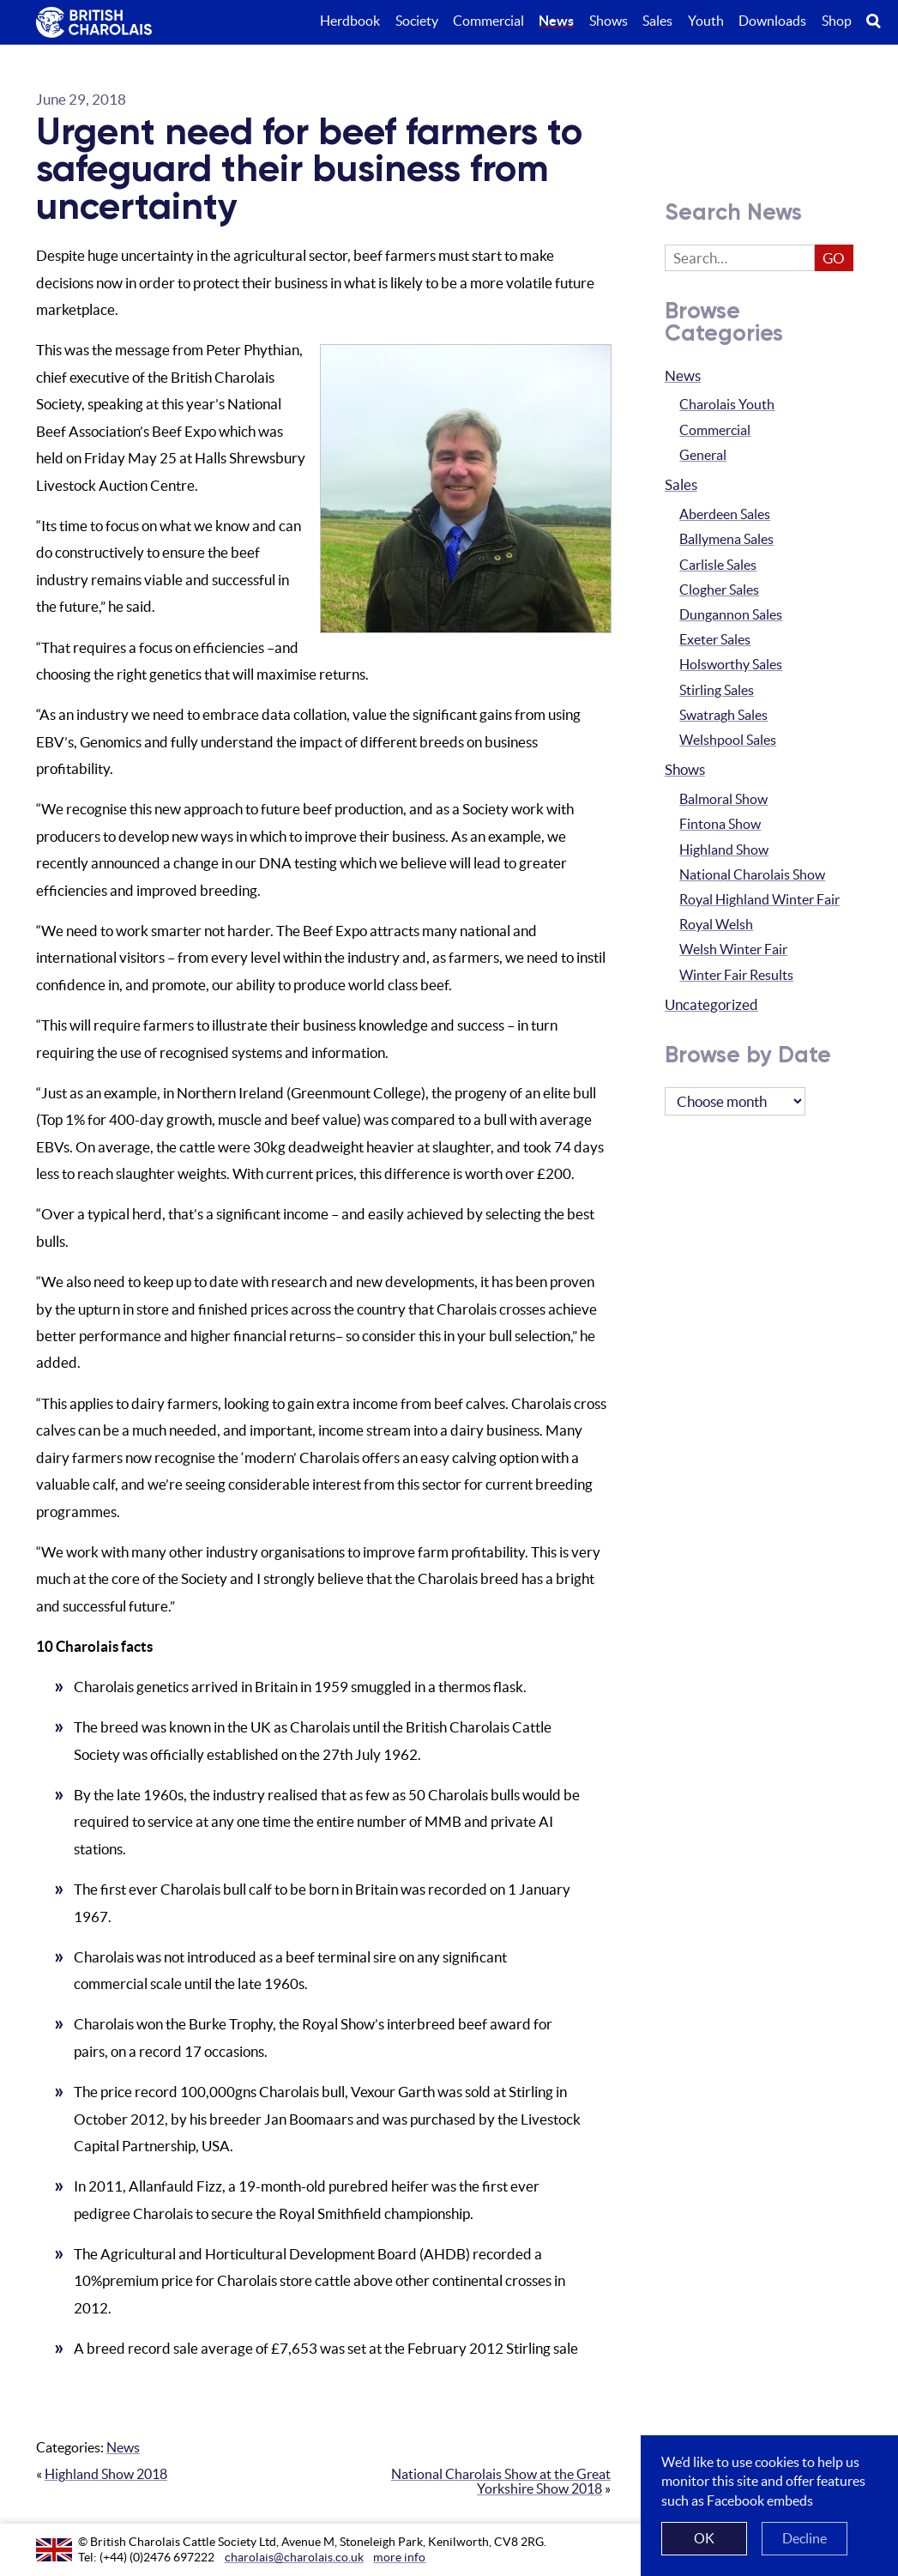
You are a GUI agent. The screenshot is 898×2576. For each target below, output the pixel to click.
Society (416, 21)
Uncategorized (711, 1004)
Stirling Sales (716, 690)
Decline (804, 2538)
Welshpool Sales (727, 740)
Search (882, 21)
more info (399, 2557)
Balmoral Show (723, 799)
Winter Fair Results (736, 975)
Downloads (772, 21)
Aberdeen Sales (724, 514)
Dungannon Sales (730, 615)
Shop (837, 21)
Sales (681, 484)
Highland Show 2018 (106, 2474)
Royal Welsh (716, 924)
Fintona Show (720, 824)
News (123, 2447)
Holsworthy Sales (730, 664)
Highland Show (723, 850)
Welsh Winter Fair (733, 949)
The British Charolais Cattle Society (92, 24)
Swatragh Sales (723, 715)
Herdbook (350, 21)
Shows (685, 769)
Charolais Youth (726, 404)
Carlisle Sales (717, 565)
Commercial (714, 430)
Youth (706, 21)
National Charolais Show (752, 875)
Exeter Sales (714, 639)
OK (704, 2538)
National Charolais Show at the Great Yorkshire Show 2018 (501, 2481)
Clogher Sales (719, 590)
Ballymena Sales (726, 539)
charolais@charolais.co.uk (294, 2557)
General (702, 455)
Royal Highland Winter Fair (759, 899)
